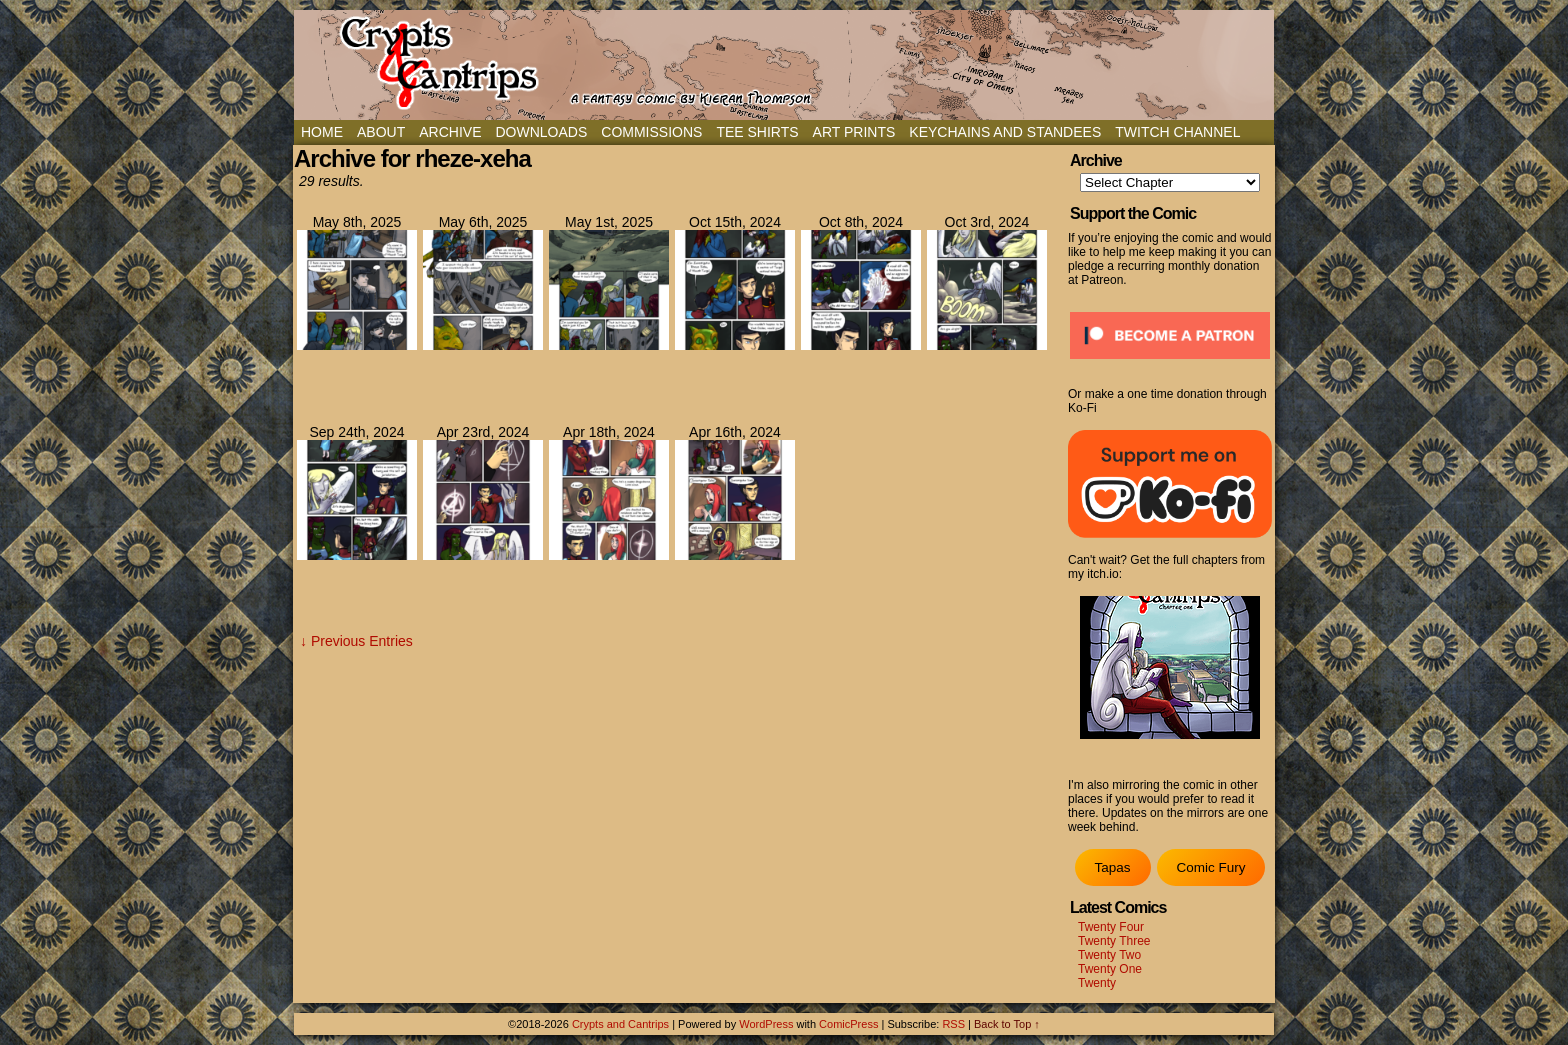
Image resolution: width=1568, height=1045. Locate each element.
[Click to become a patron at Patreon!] (1170, 365)
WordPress (766, 1024)
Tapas (1112, 867)
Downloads (541, 132)
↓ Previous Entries (356, 641)
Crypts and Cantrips (620, 1024)
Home (322, 132)
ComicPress (848, 1024)
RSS (953, 1024)
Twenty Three (1114, 941)
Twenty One (1110, 969)
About (381, 132)
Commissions (651, 132)
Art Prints (854, 132)
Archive (450, 132)
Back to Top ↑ (1007, 1024)
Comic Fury (1210, 867)
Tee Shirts (757, 132)
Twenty (1097, 983)
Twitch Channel (1177, 132)
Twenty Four (1111, 927)
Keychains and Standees (1005, 132)
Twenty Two (1109, 955)
